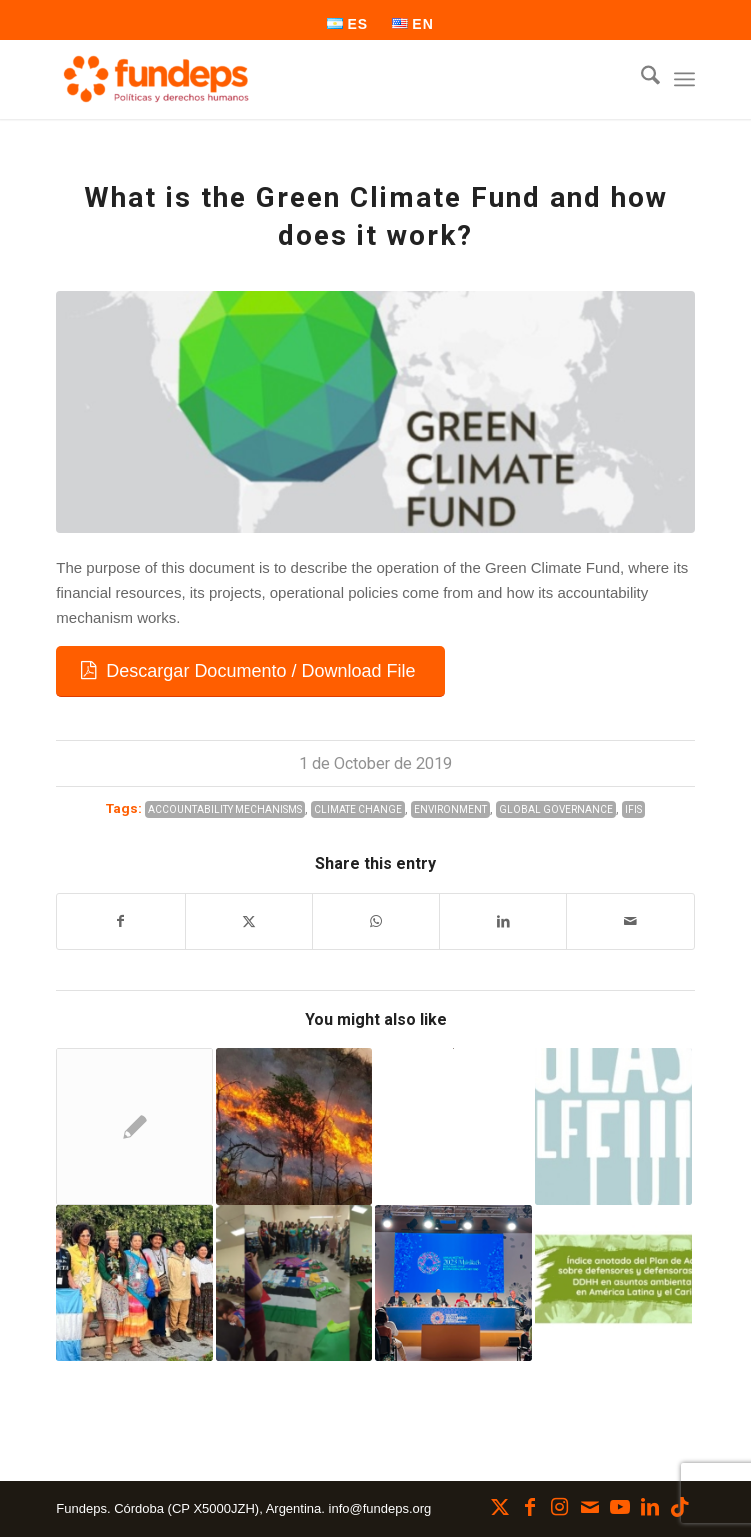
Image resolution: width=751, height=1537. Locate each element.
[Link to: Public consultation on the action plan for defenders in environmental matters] (613, 1283)
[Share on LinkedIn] (503, 921)
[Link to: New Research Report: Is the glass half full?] (613, 1126)
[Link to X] (500, 1507)
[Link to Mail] (590, 1507)
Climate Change (358, 809)
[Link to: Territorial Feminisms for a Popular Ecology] (294, 1283)
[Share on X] (249, 921)
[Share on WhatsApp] (376, 921)
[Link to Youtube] (620, 1507)
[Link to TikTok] (680, 1507)
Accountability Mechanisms (225, 809)
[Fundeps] (311, 79)
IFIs (633, 809)
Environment (450, 809)
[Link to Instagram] (560, 1507)
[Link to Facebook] (530, 1507)
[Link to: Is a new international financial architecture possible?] (453, 1283)
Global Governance (556, 809)
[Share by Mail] (630, 921)
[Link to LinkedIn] (650, 1507)
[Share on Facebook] (120, 921)
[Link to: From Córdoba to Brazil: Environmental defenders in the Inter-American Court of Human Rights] (134, 1283)
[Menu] (684, 79)
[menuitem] (348, 24)
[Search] (640, 79)
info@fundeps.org (380, 1508)
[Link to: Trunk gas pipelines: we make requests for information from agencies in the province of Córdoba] (134, 1126)
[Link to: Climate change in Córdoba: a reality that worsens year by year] (294, 1126)
